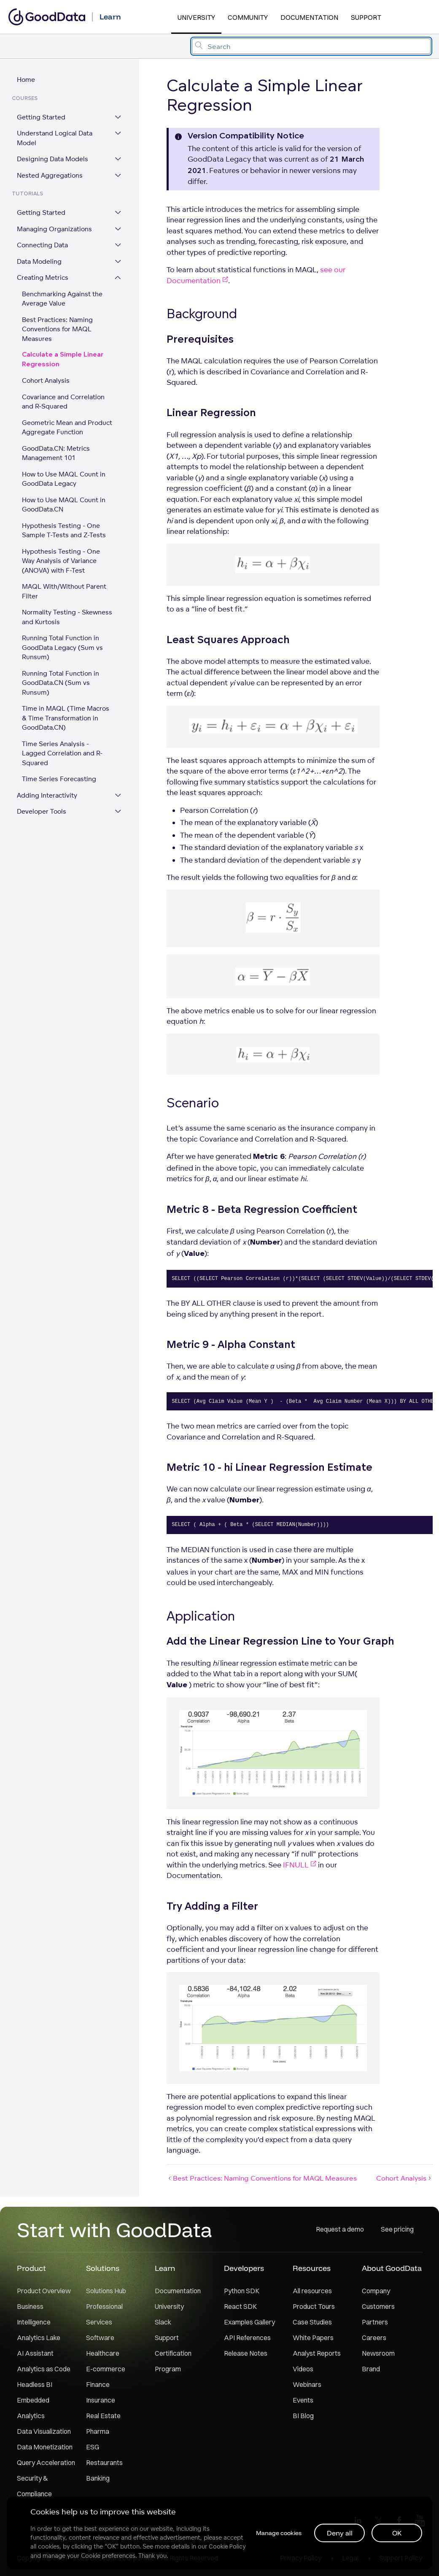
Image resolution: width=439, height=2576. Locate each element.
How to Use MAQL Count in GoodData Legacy (63, 479)
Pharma (97, 2431)
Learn (165, 2268)
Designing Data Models (52, 159)
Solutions (102, 2268)
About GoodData (392, 2268)
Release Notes (245, 2353)
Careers (374, 2338)
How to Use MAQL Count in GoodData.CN (63, 505)
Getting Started (41, 118)
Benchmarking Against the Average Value (62, 299)
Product (31, 2268)
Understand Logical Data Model (54, 138)
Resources (312, 2268)
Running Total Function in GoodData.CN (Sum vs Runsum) (60, 683)
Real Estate (103, 2416)
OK (397, 2533)
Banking (98, 2478)
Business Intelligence (34, 2315)
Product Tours (314, 2307)
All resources (312, 2291)
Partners (375, 2322)
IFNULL (299, 1864)
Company (376, 2291)
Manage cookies (278, 2533)
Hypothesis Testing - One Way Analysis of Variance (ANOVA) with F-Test (68, 561)
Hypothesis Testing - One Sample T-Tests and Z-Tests (64, 531)
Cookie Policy (227, 2546)
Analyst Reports (317, 2353)
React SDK (240, 2307)
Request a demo (340, 2230)
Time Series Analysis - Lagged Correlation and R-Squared (68, 749)
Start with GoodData (114, 2230)
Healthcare (102, 2353)
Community (248, 17)
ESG (92, 2447)
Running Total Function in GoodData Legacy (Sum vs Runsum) (62, 647)
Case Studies (312, 2322)
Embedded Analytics (33, 2408)
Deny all (340, 2533)
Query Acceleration (46, 2463)
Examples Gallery (249, 2322)
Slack (163, 2322)
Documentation (309, 17)
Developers (244, 2268)
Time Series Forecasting (59, 770)
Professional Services (104, 2315)
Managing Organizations (54, 229)
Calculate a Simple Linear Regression (62, 360)
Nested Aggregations (50, 176)
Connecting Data (42, 245)
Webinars (307, 2385)
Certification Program (173, 2361)
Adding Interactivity (47, 786)
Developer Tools (41, 802)
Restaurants (104, 2463)
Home (26, 80)
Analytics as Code (43, 2369)
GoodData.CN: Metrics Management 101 (56, 454)
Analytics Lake (38, 2338)
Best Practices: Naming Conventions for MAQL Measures (57, 329)
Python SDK (241, 2291)
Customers (378, 2307)
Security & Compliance (34, 2486)
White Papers (313, 2338)
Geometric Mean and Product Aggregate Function (67, 428)
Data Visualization (44, 2431)
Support (366, 17)
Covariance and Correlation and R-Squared (63, 402)
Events (303, 2400)
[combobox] (311, 46)
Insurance (100, 2400)
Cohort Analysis (46, 381)
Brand (371, 2369)
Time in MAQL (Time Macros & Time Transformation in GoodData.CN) (65, 718)
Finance (98, 2385)
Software (100, 2338)
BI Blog (303, 2416)
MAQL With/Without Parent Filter (64, 592)
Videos (303, 2369)
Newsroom (378, 2353)
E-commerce (105, 2369)
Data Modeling (39, 262)
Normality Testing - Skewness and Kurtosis (67, 617)
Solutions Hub (106, 2291)
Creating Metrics (42, 278)
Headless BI (34, 2385)
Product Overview (44, 2291)
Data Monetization (45, 2447)
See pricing (397, 2230)
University (196, 17)
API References (247, 2338)
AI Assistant (35, 2353)
